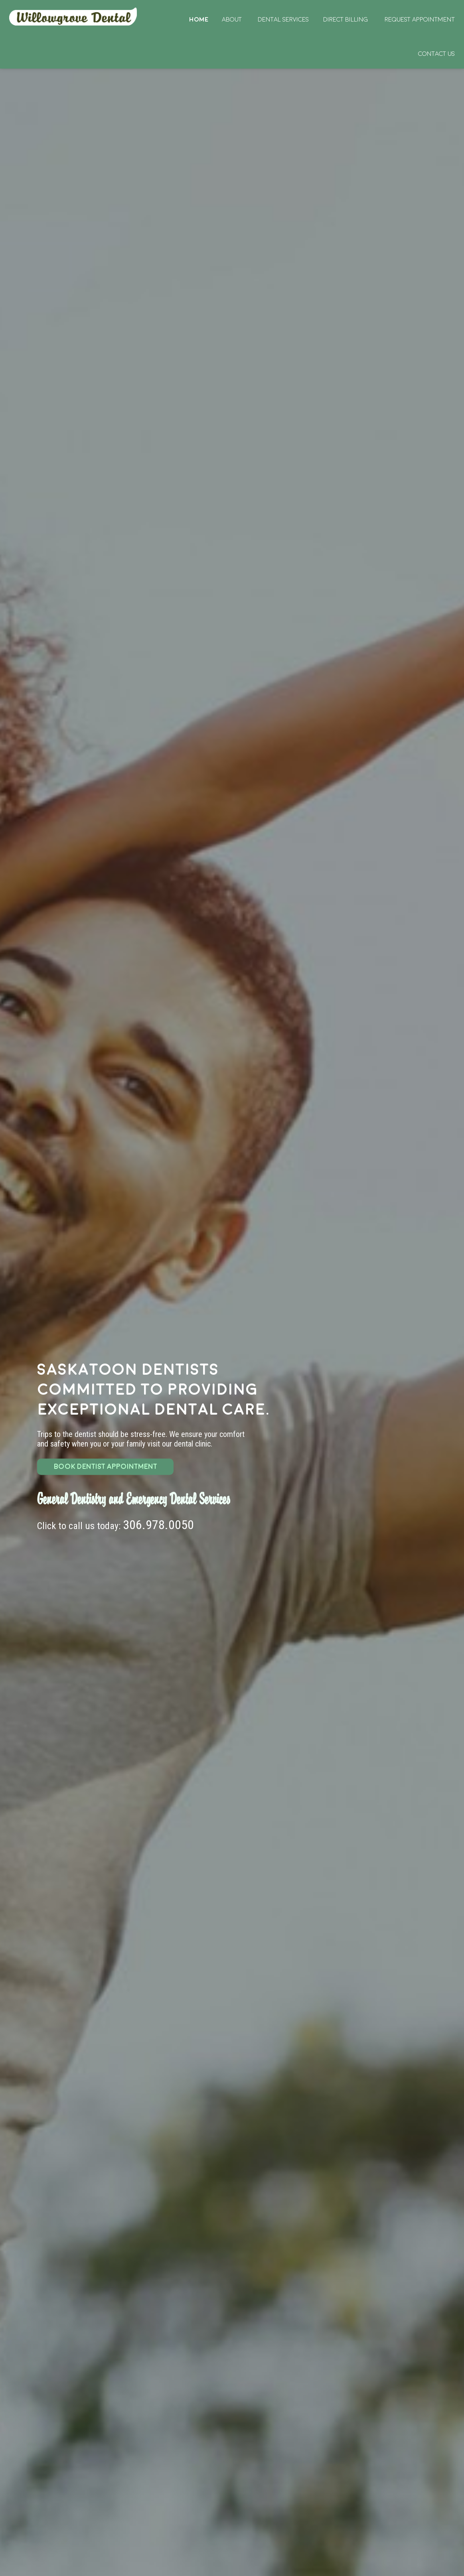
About (232, 19)
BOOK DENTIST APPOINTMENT (105, 1467)
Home (74, 17)
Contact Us (436, 54)
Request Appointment (420, 19)
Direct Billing (345, 19)
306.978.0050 (158, 1524)
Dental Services (283, 19)
